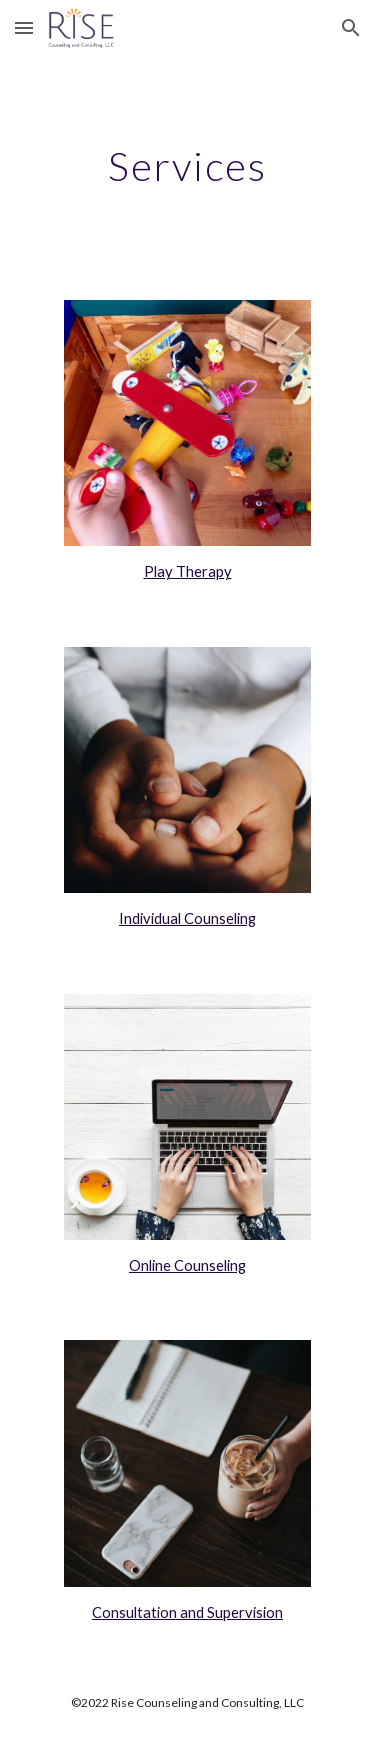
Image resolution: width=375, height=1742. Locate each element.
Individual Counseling (187, 918)
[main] (188, 166)
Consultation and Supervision (187, 1612)
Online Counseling (187, 1265)
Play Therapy (188, 571)
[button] (24, 27)
